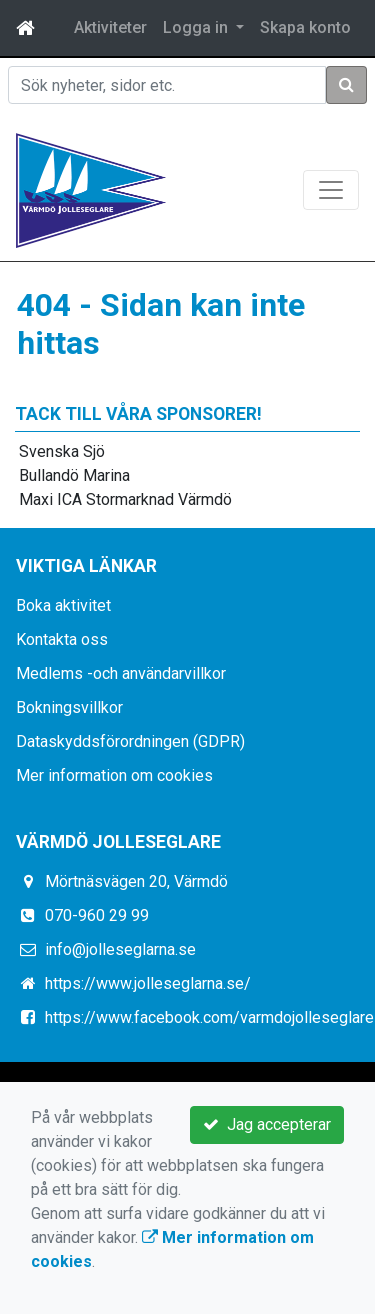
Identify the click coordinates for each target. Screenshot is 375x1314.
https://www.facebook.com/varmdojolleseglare (209, 1017)
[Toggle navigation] (331, 190)
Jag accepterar (267, 1124)
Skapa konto (305, 27)
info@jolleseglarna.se (120, 949)
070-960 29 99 (97, 915)
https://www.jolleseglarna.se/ (148, 983)
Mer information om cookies (114, 775)
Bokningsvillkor (69, 707)
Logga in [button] (197, 27)
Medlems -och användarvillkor (121, 673)
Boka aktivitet (63, 605)
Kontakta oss (62, 639)
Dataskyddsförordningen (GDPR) (130, 741)
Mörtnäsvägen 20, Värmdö (136, 881)
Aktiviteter (110, 27)
